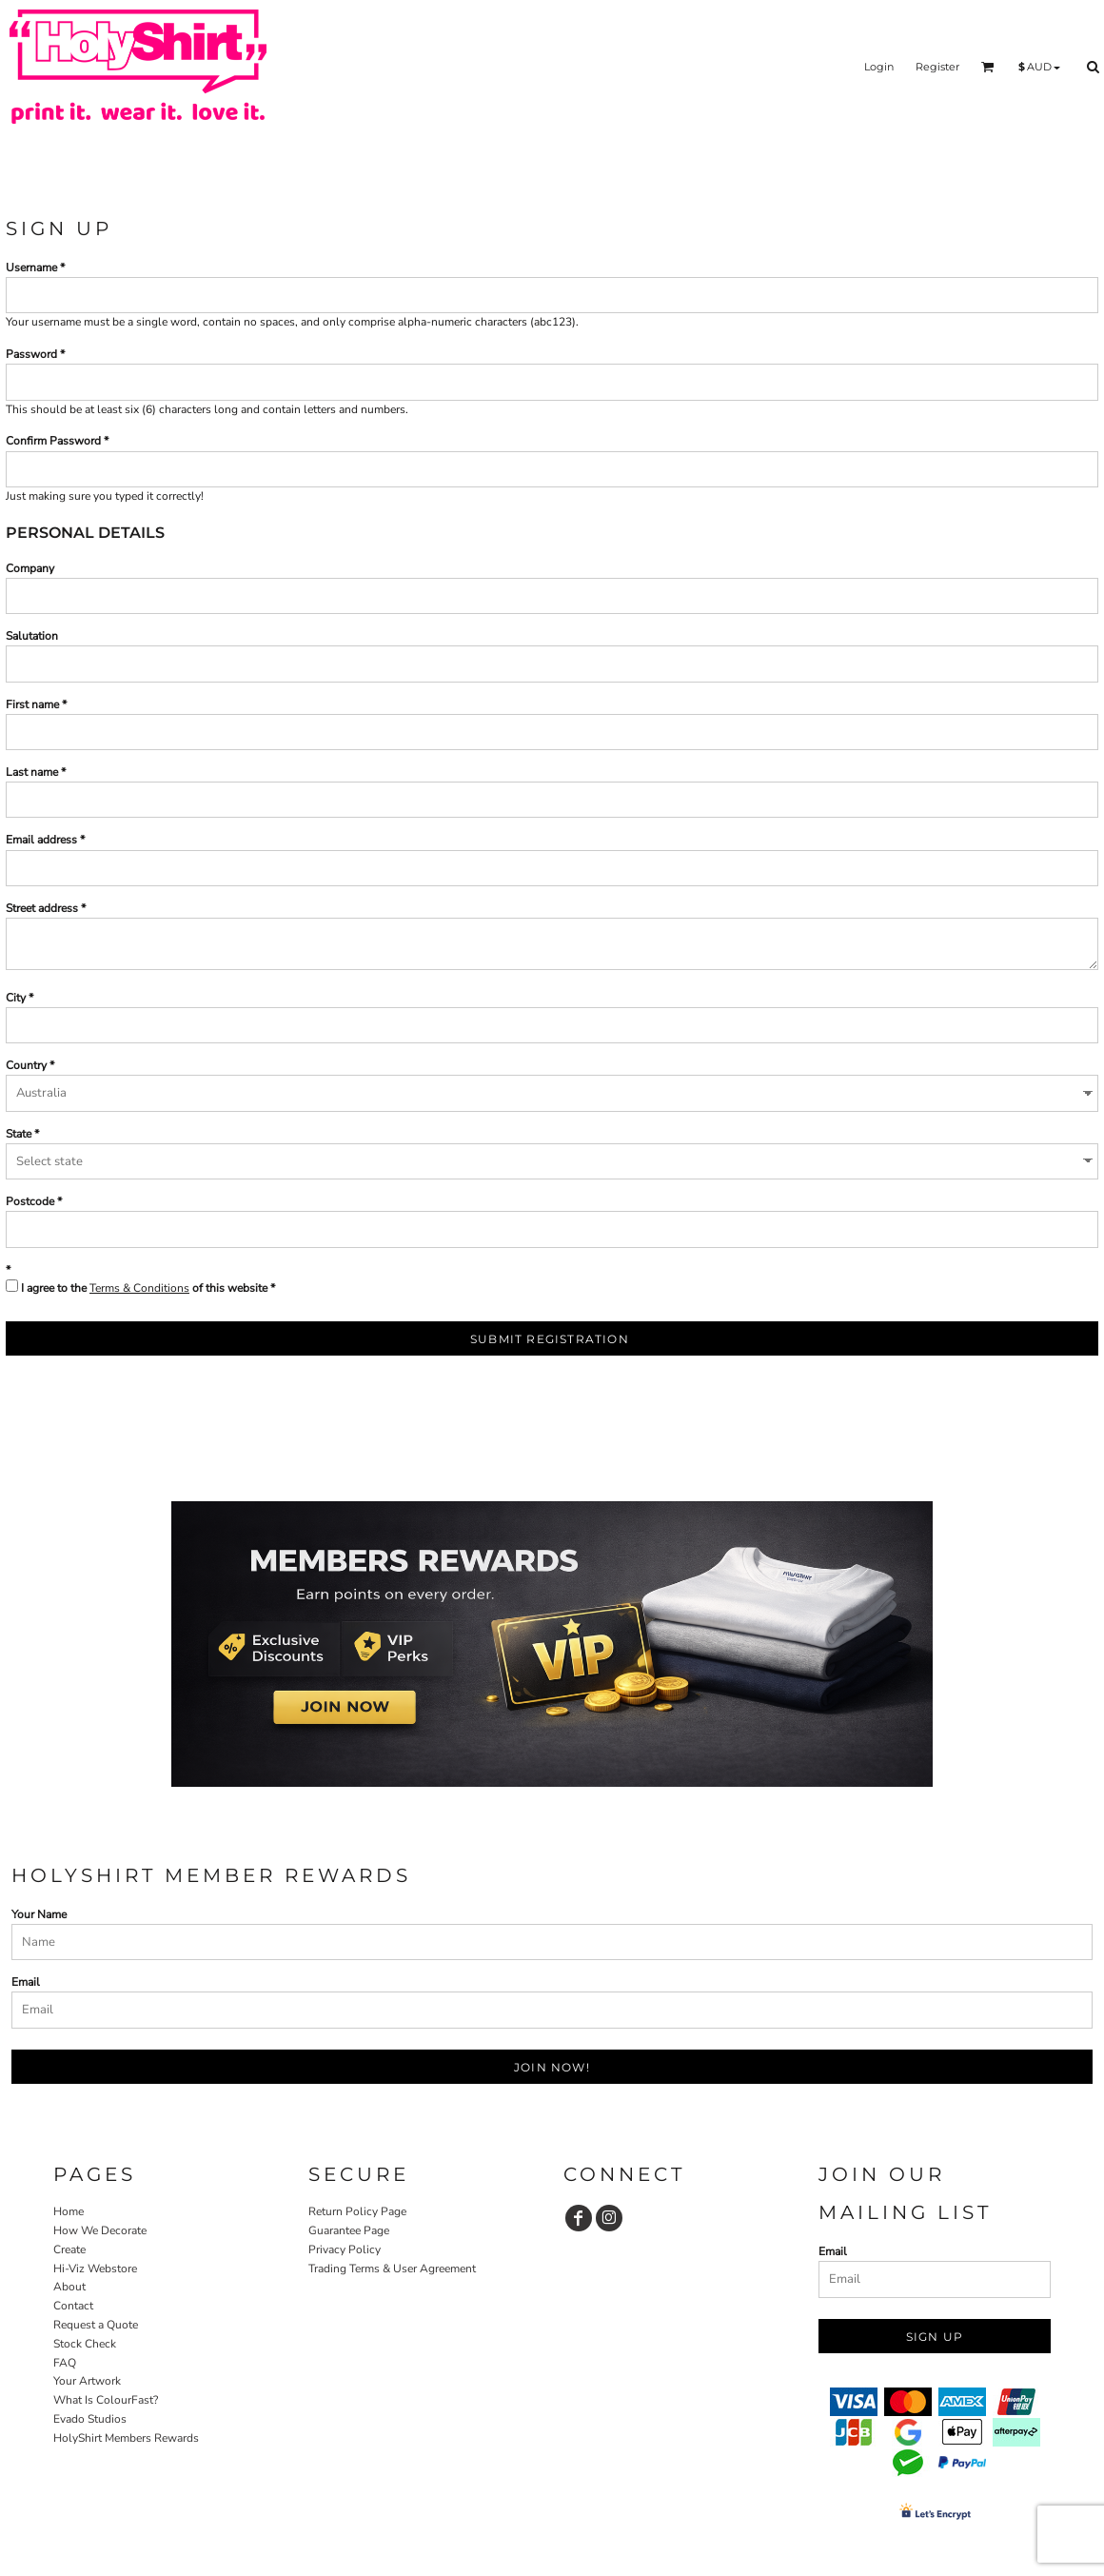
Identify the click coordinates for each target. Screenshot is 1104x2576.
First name (32, 704)
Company (30, 568)
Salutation (32, 636)
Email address (41, 839)
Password (31, 354)
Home (68, 2211)
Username (31, 267)
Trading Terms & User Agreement (392, 2268)
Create (69, 2249)
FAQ (64, 2362)
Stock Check (84, 2343)
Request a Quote (95, 2324)
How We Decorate (100, 2230)
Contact (73, 2305)
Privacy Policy (344, 2249)
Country (26, 1065)
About (69, 2286)
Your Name (39, 1914)
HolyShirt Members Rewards (126, 2438)
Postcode (30, 1201)
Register (937, 66)
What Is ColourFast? (105, 2400)
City (16, 997)
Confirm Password (53, 440)
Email (25, 1982)
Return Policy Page (357, 2211)
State (18, 1133)
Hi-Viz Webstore (95, 2268)
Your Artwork (87, 2380)
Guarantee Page (348, 2230)
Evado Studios (90, 2419)
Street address (42, 908)
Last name (32, 772)
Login (879, 66)
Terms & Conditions (139, 1288)
